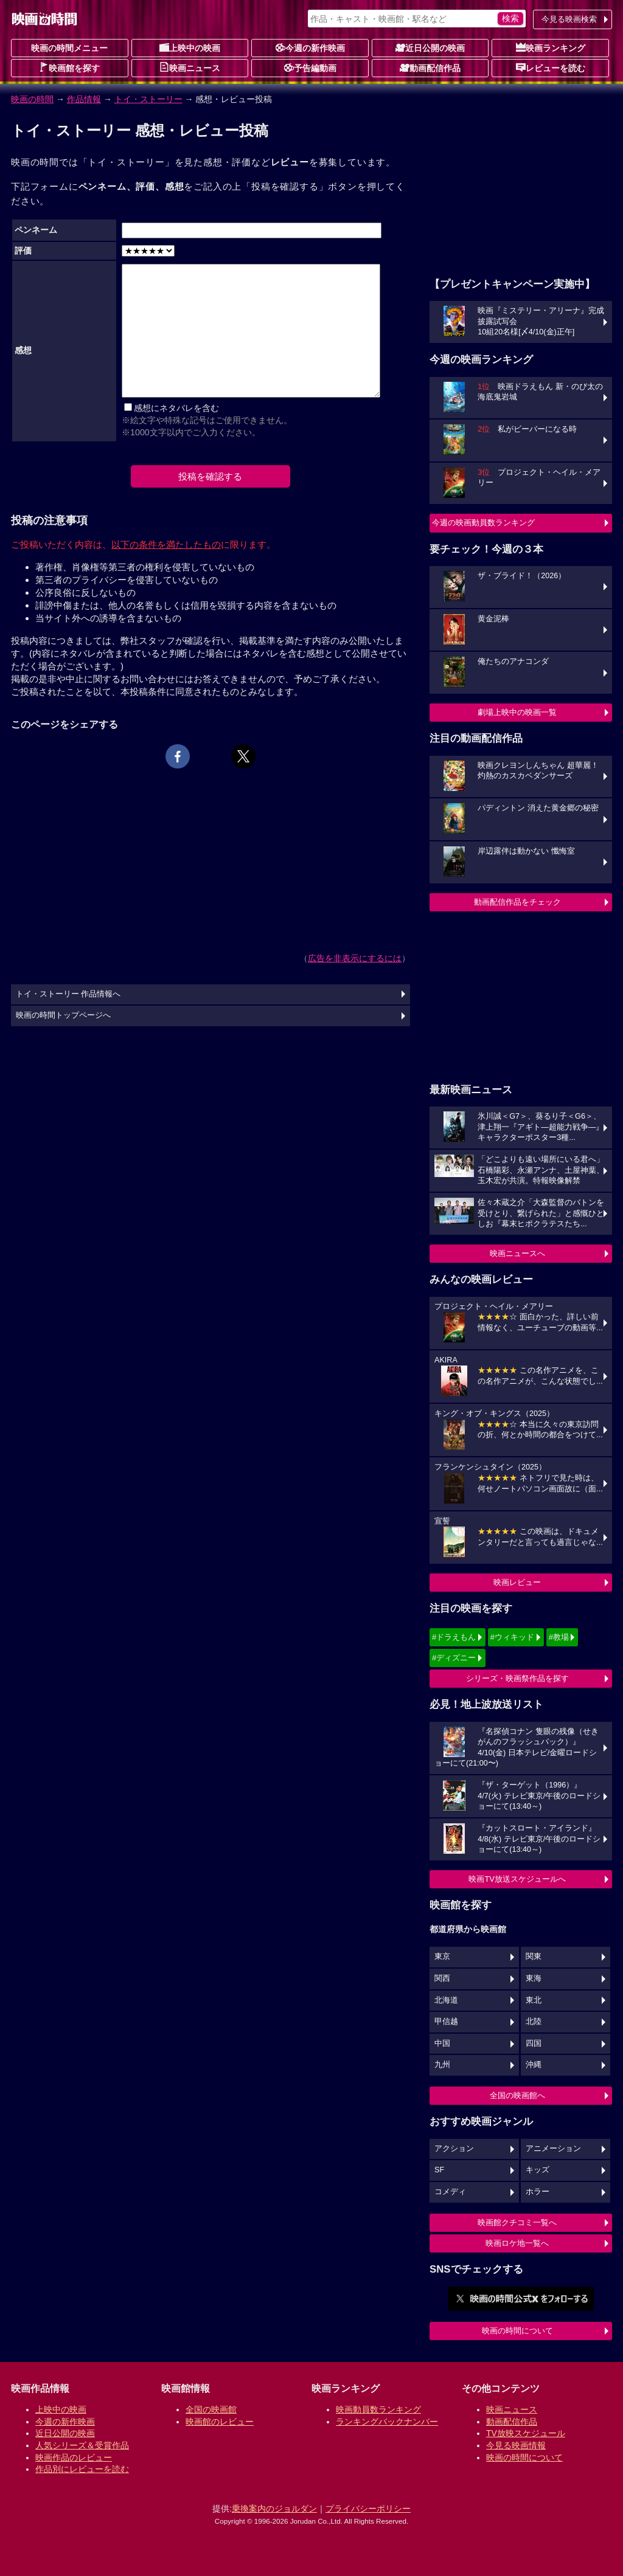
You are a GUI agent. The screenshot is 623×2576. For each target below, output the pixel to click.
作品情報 (84, 99)
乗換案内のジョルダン (274, 2508)
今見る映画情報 (516, 2445)
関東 (533, 1956)
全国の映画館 (211, 2409)
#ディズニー (454, 1657)
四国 (533, 2043)
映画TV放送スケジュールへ (517, 1879)
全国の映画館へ (517, 2095)
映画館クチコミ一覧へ (517, 2222)
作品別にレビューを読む (82, 2469)
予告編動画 (310, 67)
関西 (442, 1978)
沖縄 (533, 2064)
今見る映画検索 (569, 19)
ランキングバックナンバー (387, 2421)
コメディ (450, 2192)
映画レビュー (517, 1582)
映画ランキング (550, 47)
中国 (442, 2043)
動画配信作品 (430, 67)
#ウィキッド (512, 1637)
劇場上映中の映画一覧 (517, 712)
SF (439, 2170)
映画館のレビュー (220, 2421)
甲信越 (446, 2021)
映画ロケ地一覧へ (517, 2243)
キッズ (537, 2170)
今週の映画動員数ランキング (483, 522)
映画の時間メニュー (69, 48)
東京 (442, 1956)
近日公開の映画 (430, 47)
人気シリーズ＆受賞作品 (82, 2445)
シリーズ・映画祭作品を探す (517, 1678)
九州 (442, 2064)
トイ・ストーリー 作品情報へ (68, 994)
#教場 (559, 1637)
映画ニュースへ (517, 1253)
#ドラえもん (454, 1637)
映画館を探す (69, 67)
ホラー (537, 2192)
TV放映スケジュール (525, 2433)
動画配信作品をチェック (517, 901)
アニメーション (553, 2148)
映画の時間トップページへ (63, 1015)
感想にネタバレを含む (176, 408)
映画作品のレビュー (73, 2457)
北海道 (446, 2000)
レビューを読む (550, 67)
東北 (533, 2000)
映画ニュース (189, 67)
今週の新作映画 (310, 47)
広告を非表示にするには (355, 958)
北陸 (533, 2021)
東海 (533, 1978)
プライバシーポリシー (368, 2508)
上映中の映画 (189, 47)
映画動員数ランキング (378, 2409)
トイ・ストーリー (148, 99)
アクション (454, 2148)
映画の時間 (32, 99)
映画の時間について (517, 2330)
